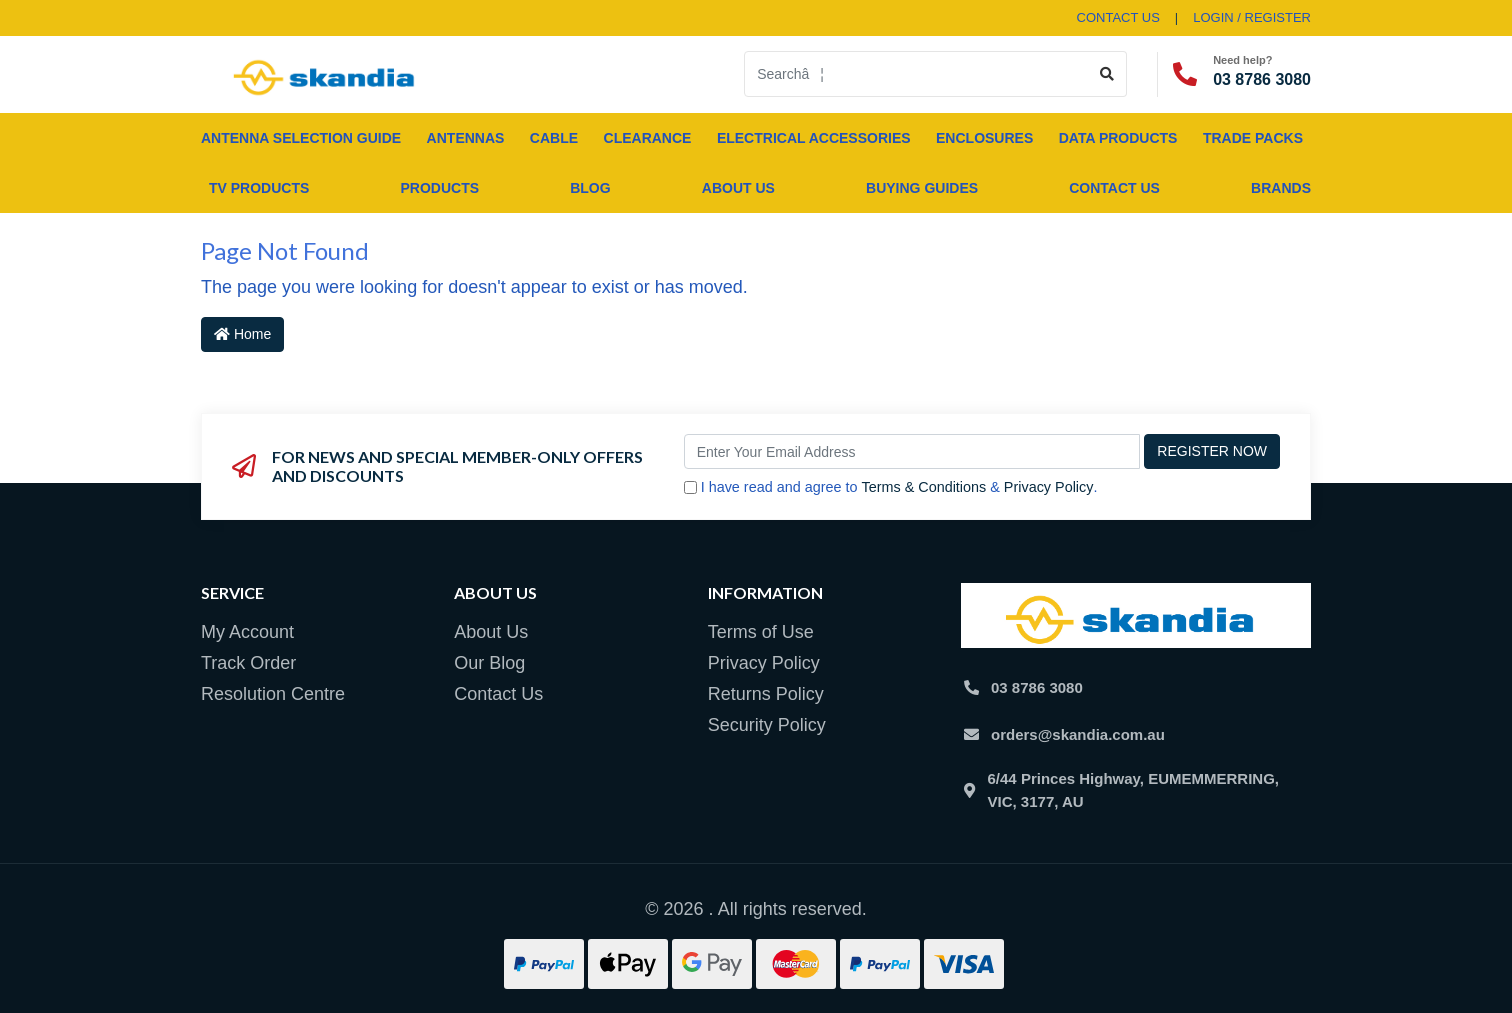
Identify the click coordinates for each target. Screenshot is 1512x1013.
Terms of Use (761, 632)
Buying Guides (922, 188)
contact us (1118, 17)
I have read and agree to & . (891, 488)
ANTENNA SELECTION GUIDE (301, 138)
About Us (738, 188)
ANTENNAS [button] (466, 138)
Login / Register (1252, 17)
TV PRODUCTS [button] (259, 188)
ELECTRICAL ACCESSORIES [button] (814, 138)
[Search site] (1107, 74)
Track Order (248, 663)
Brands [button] (1281, 188)
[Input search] (916, 74)
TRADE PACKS (1253, 138)
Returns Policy (766, 694)
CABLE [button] (554, 138)
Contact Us (1114, 188)
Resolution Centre (273, 694)
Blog (590, 188)
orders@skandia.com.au (1078, 734)
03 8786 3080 (1262, 79)
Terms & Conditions (923, 487)
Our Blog (489, 663)
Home (242, 334)
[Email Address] (912, 451)
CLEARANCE (648, 138)
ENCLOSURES (984, 138)
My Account (247, 632)
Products (439, 188)
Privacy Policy (1049, 487)
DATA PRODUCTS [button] (1118, 138)
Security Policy (767, 725)
